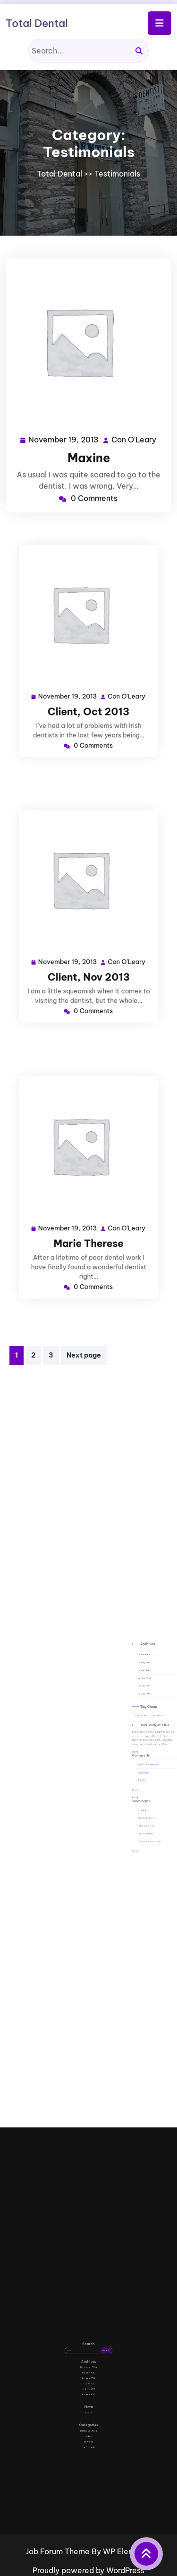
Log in (88, 2399)
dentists (88, 2410)
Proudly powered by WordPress (88, 2570)
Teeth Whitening (143, 1786)
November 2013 (142, 1702)
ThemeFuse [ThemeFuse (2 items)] (140, 1731)
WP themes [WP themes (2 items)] (149, 1731)
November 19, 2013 (64, 438)
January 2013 (142, 1705)
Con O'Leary (132, 438)
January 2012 (142, 1709)
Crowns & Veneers (143, 1782)
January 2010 (142, 1720)
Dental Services (88, 2407)
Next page (84, 1355)
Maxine (89, 456)
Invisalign (141, 1778)
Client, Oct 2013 (88, 695)
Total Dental (37, 23)
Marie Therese (88, 1228)
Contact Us (141, 1760)
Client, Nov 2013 (88, 961)
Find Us (141, 1763)
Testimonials (117, 173)
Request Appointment (144, 1755)
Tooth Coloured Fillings (144, 1793)
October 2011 (142, 1713)
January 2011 (142, 1717)
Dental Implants (142, 1790)
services (88, 2413)
